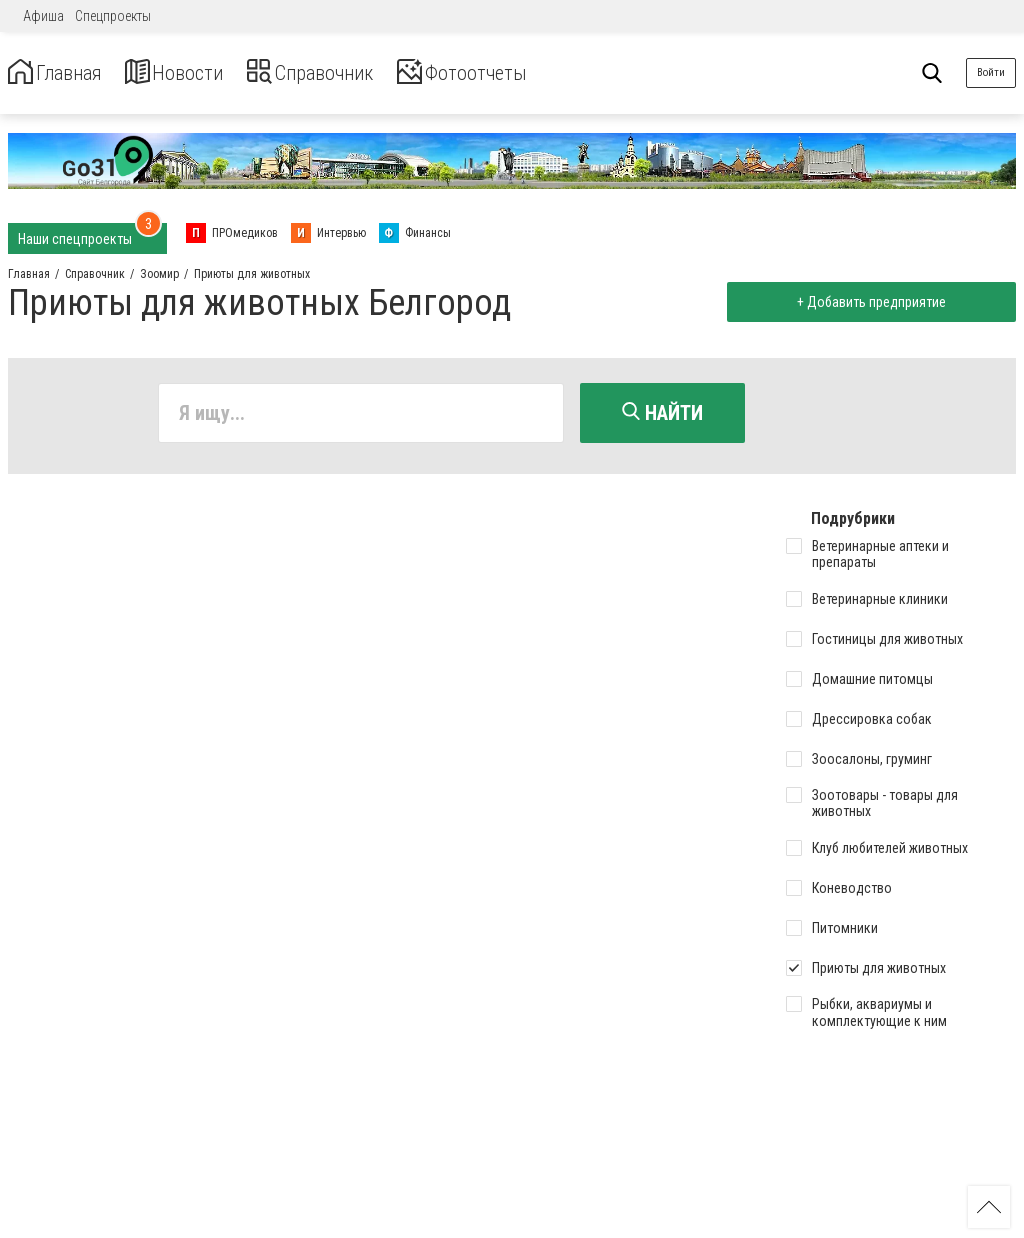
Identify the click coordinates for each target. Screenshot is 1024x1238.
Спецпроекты (113, 16)
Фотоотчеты (528, 73)
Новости (198, 73)
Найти (662, 413)
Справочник (353, 73)
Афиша (43, 16)
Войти (991, 72)
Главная (63, 73)
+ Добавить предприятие (865, 302)
